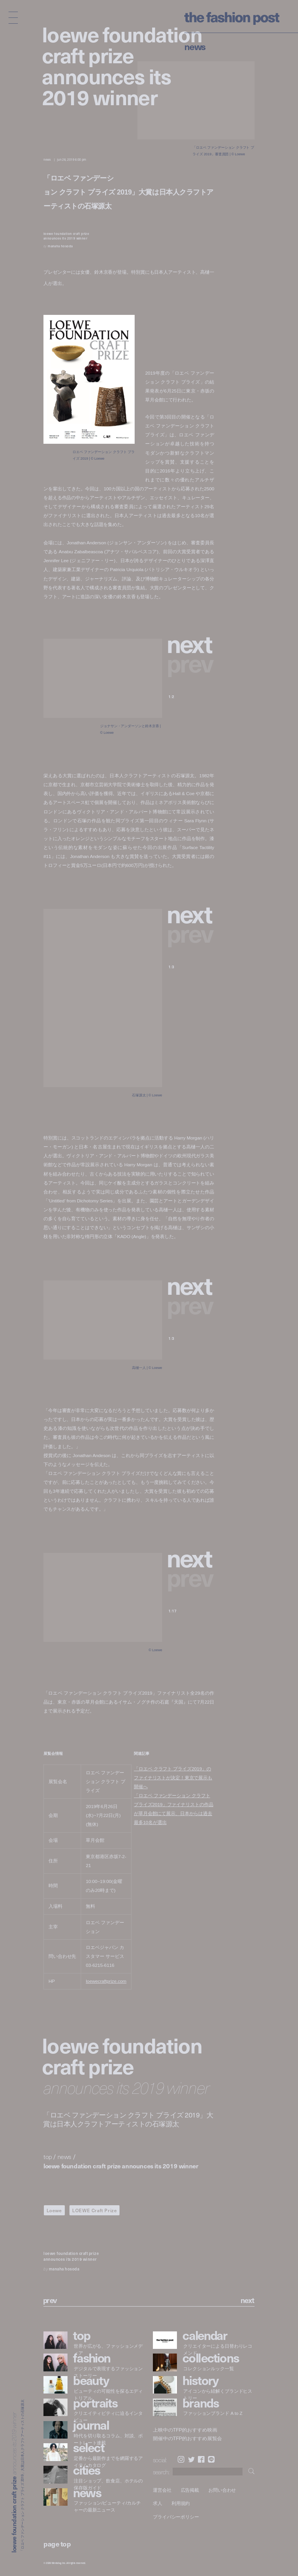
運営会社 (162, 2490)
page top (57, 2543)
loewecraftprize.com (106, 1981)
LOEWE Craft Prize (94, 2210)
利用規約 (181, 2503)
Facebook (201, 2459)
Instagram (181, 2459)
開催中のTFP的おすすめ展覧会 (187, 2438)
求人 (157, 2503)
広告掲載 (190, 2490)
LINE (211, 2459)
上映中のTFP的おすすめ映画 (185, 2430)
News (195, 46)
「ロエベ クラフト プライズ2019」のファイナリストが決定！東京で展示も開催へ (173, 1777)
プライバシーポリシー (176, 2516)
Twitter (191, 2459)
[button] (191, 643)
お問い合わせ (222, 2490)
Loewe (54, 2210)
